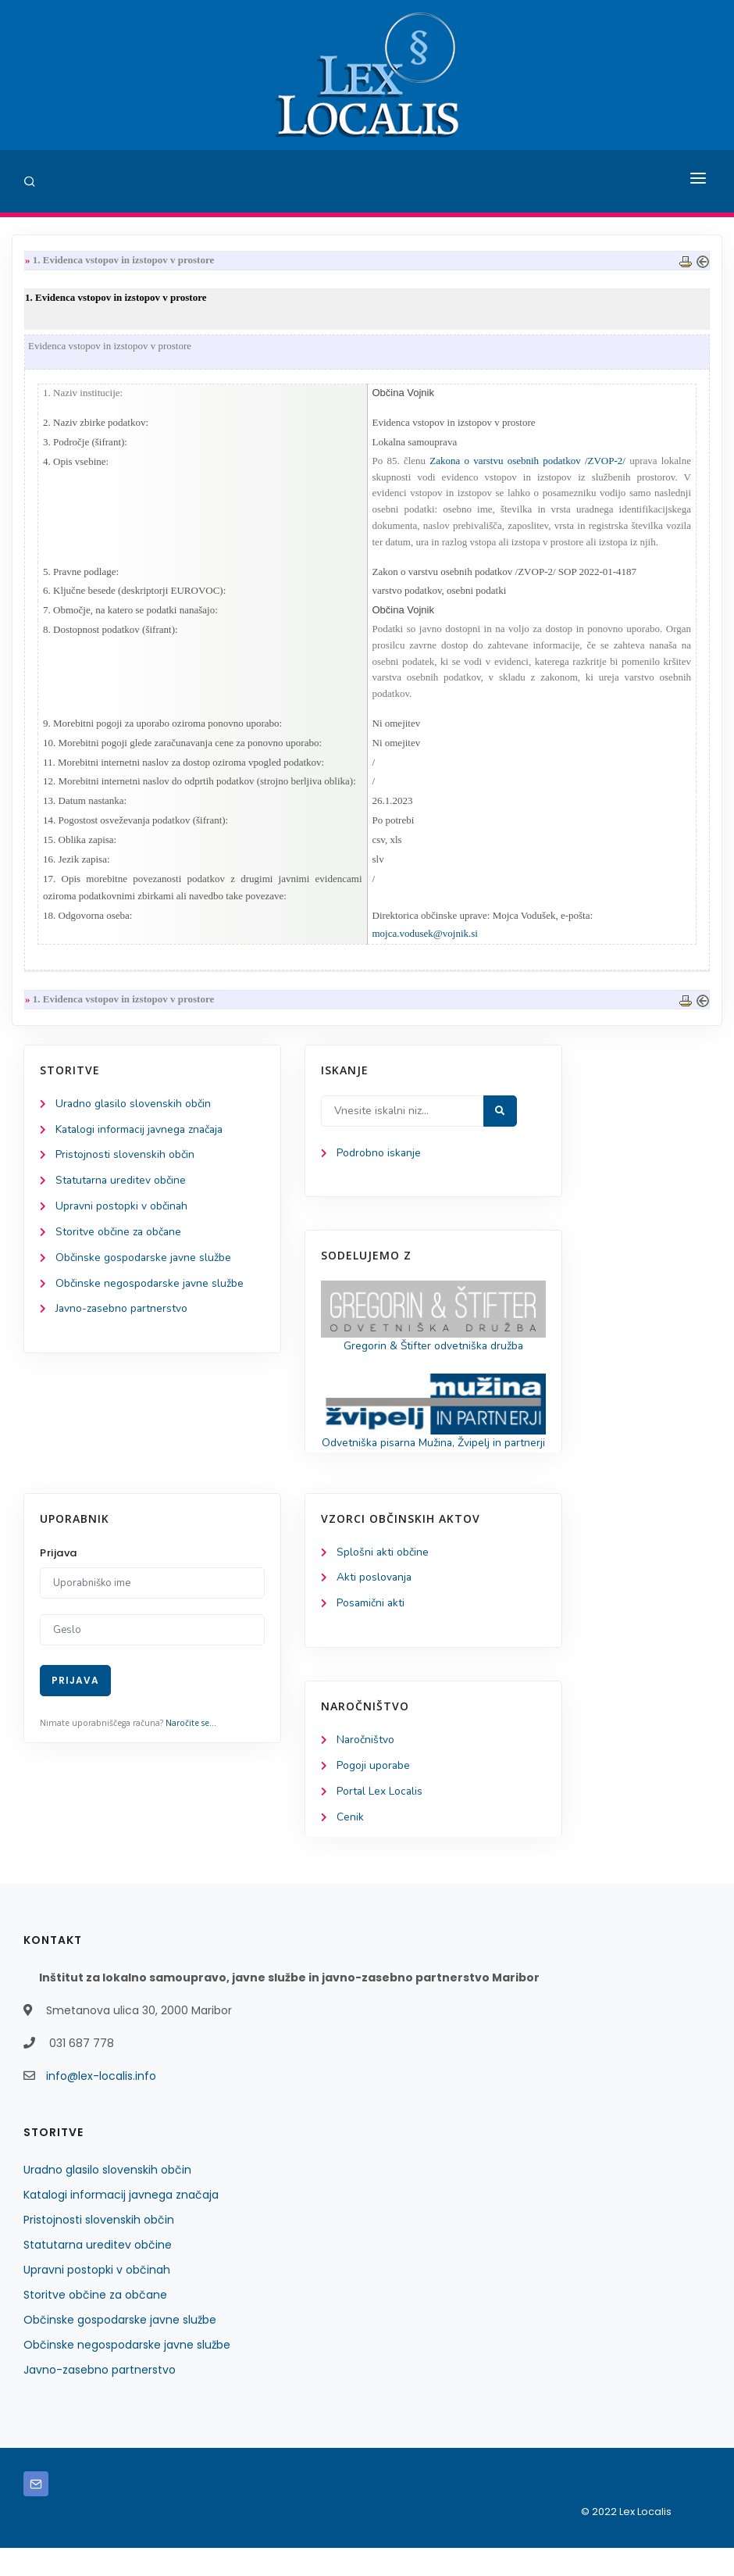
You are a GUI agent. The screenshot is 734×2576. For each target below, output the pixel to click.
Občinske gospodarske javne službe (144, 1266)
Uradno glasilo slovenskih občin (133, 1110)
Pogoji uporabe (374, 1792)
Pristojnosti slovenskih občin (124, 1162)
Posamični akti (371, 1630)
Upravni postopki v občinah (122, 1213)
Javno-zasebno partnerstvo (122, 1317)
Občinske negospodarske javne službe (150, 1291)
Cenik (350, 1845)
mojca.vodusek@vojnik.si (425, 939)
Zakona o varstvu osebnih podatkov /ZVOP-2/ (527, 462)
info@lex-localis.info (101, 2104)
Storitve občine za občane (119, 1240)
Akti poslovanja (375, 1604)
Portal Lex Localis (380, 1818)
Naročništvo (366, 1767)
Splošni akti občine (383, 1577)
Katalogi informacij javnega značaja (142, 1136)
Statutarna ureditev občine (121, 1188)
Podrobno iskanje (379, 1159)
